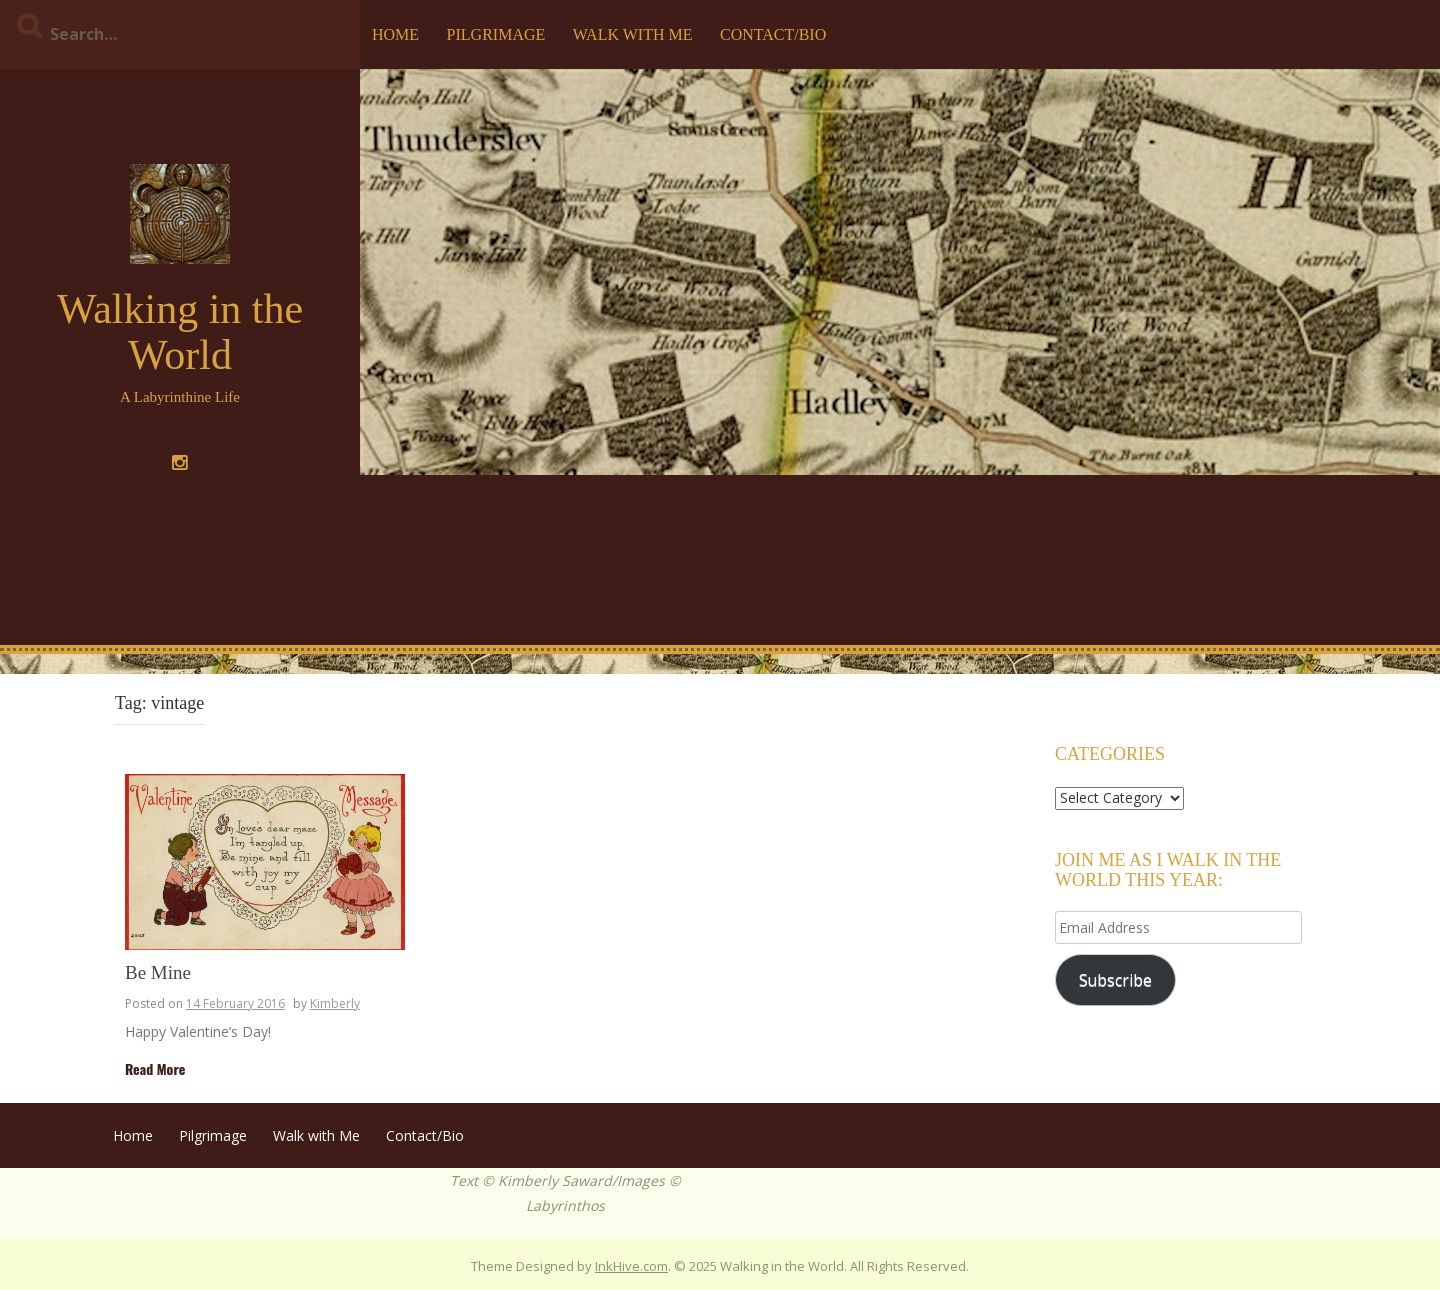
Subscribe (1115, 980)
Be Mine (158, 973)
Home (395, 34)
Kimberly (335, 1003)
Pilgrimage (496, 34)
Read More (155, 1068)
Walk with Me (633, 34)
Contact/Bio (773, 34)
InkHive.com (631, 1266)
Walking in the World (180, 332)
